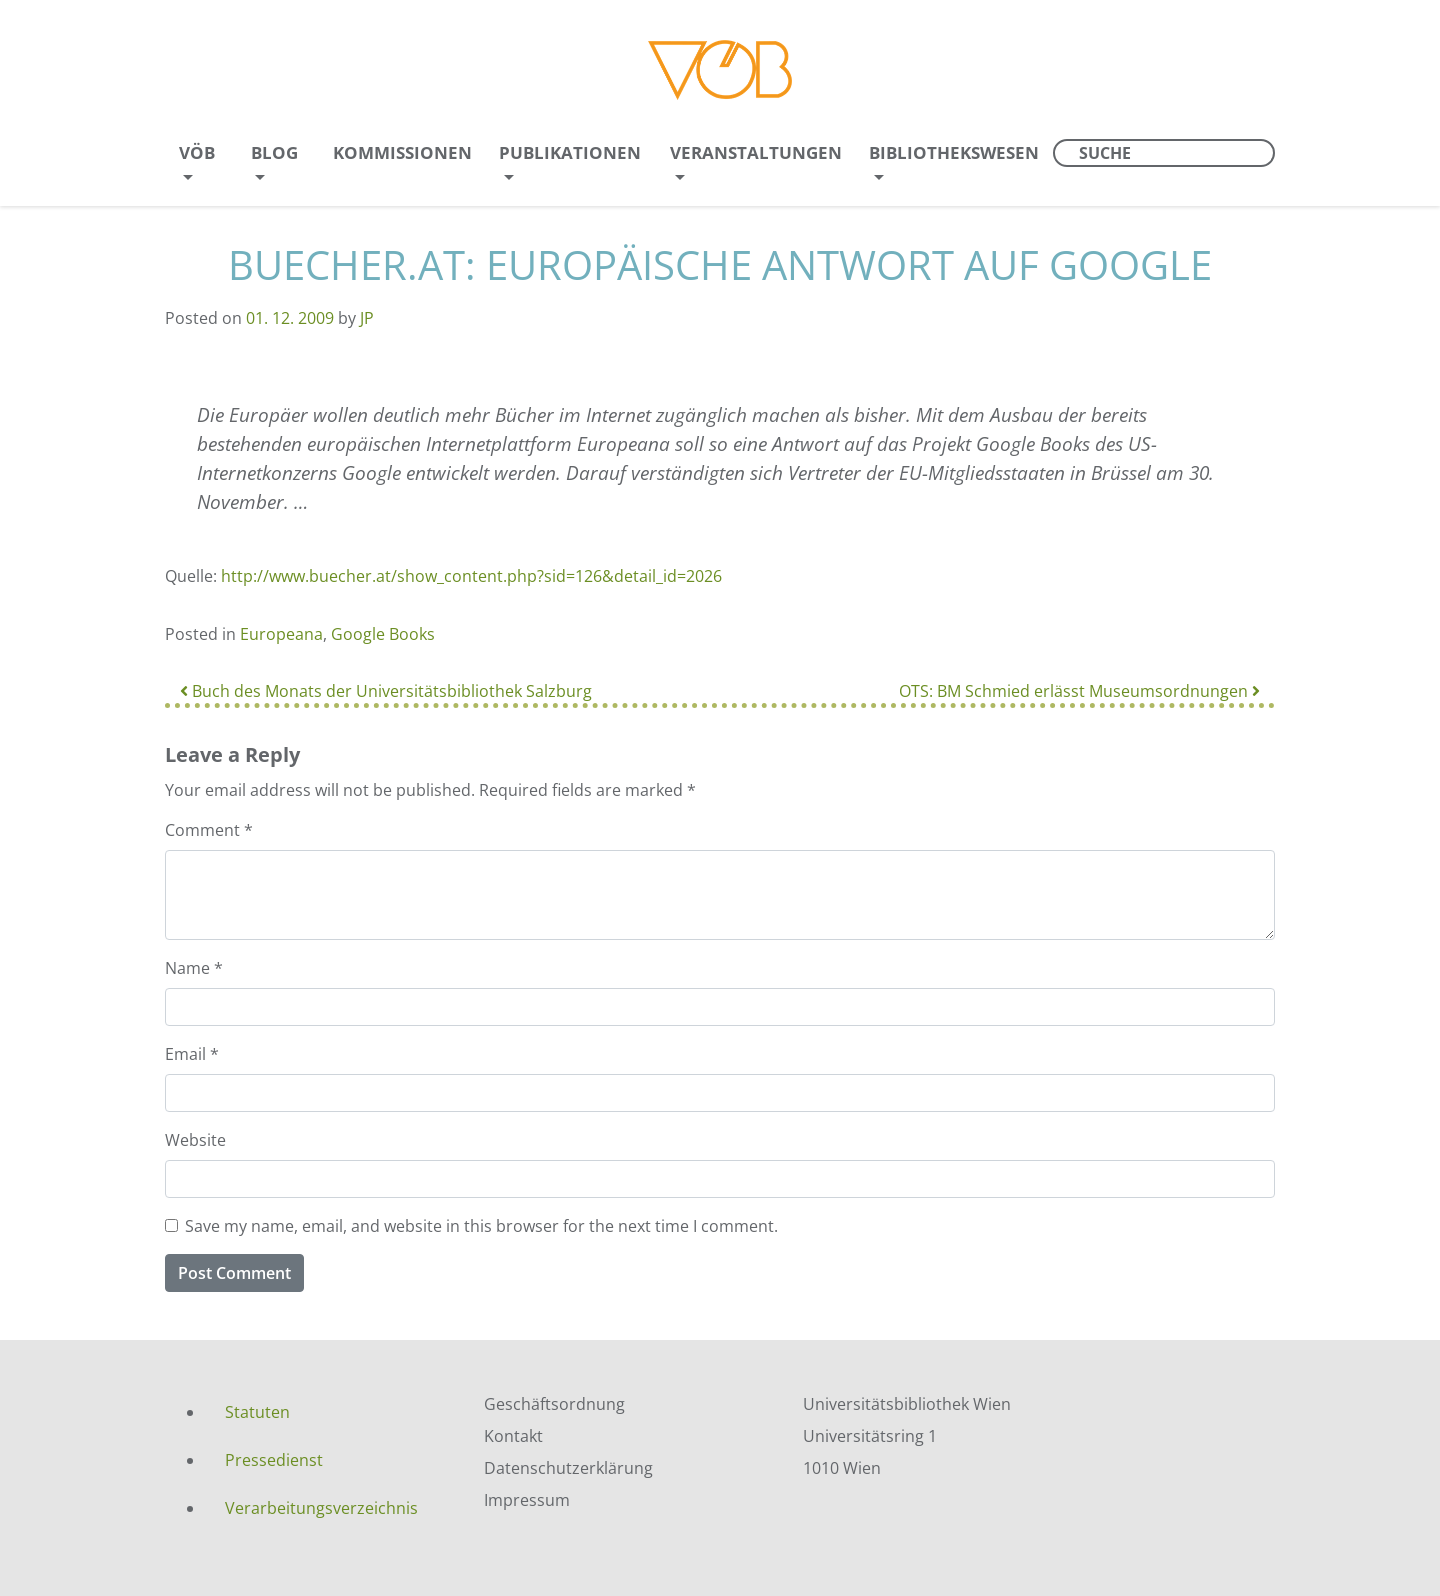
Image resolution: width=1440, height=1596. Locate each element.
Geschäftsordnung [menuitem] (554, 1404)
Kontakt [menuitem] (513, 1436)
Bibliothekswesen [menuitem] (954, 152)
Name (194, 968)
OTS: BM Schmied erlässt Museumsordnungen (1079, 691)
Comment (209, 830)
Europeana (281, 634)
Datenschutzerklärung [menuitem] (568, 1468)
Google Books (383, 634)
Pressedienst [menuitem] (274, 1460)
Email (192, 1054)
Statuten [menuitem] (257, 1412)
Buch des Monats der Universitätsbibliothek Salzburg (386, 691)
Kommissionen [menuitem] (402, 152)
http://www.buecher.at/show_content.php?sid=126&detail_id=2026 (471, 576)
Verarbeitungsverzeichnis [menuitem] (321, 1508)
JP (367, 318)
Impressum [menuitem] (527, 1500)
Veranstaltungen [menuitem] (756, 152)
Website (195, 1140)
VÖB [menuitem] (197, 152)
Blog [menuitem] (274, 152)
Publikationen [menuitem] (570, 152)
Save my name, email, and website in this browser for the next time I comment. (481, 1226)
